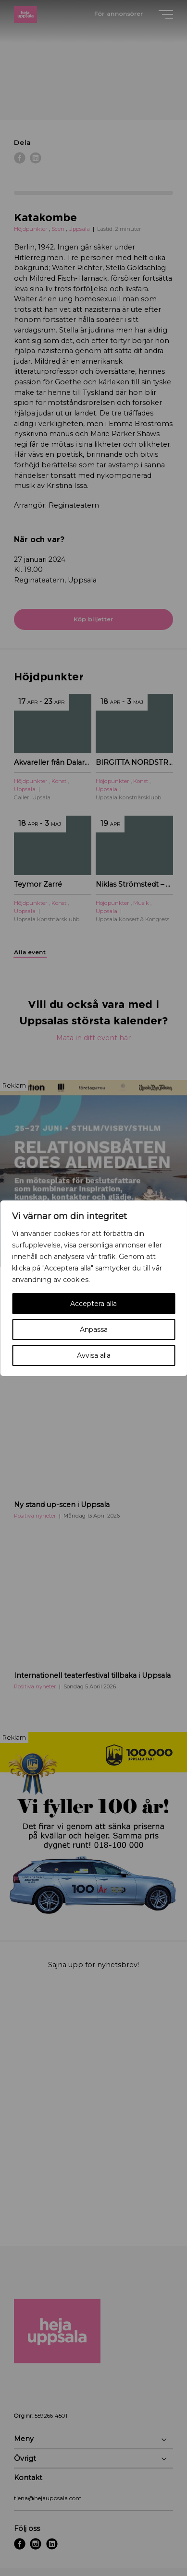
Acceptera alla (93, 1303)
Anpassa (94, 1329)
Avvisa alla (94, 1355)
